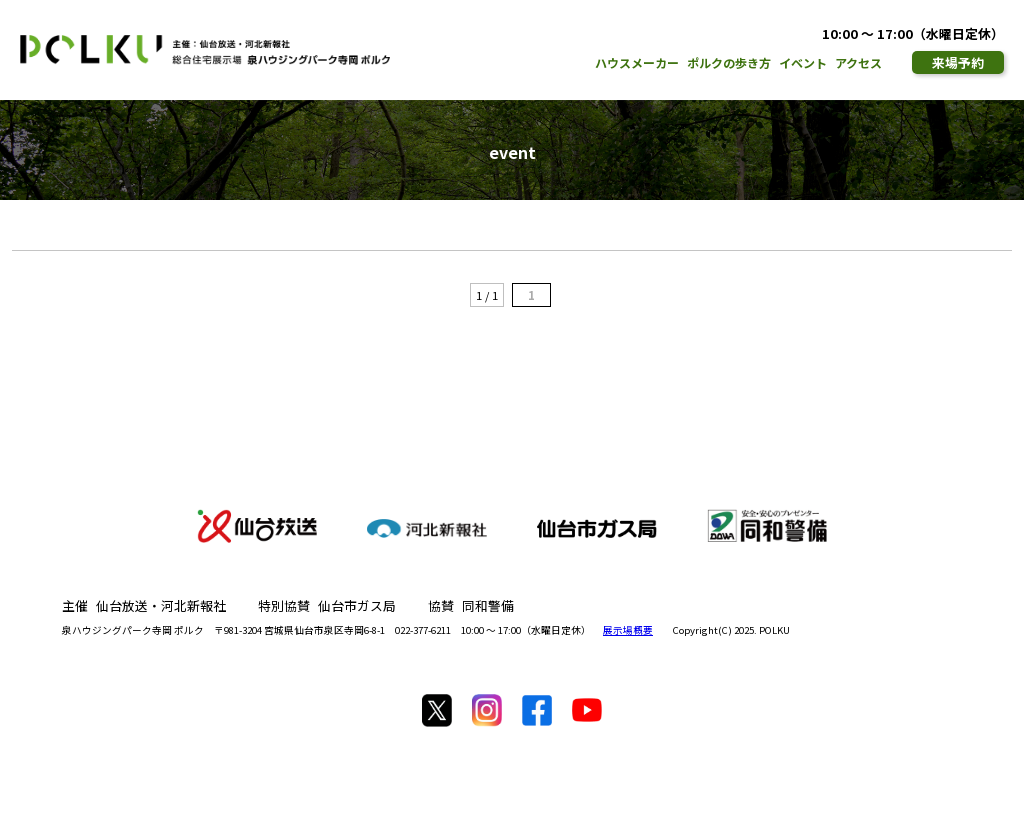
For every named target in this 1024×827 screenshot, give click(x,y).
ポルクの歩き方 (729, 62)
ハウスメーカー (637, 62)
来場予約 (958, 62)
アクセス (858, 62)
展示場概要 (628, 630)
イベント (803, 62)
